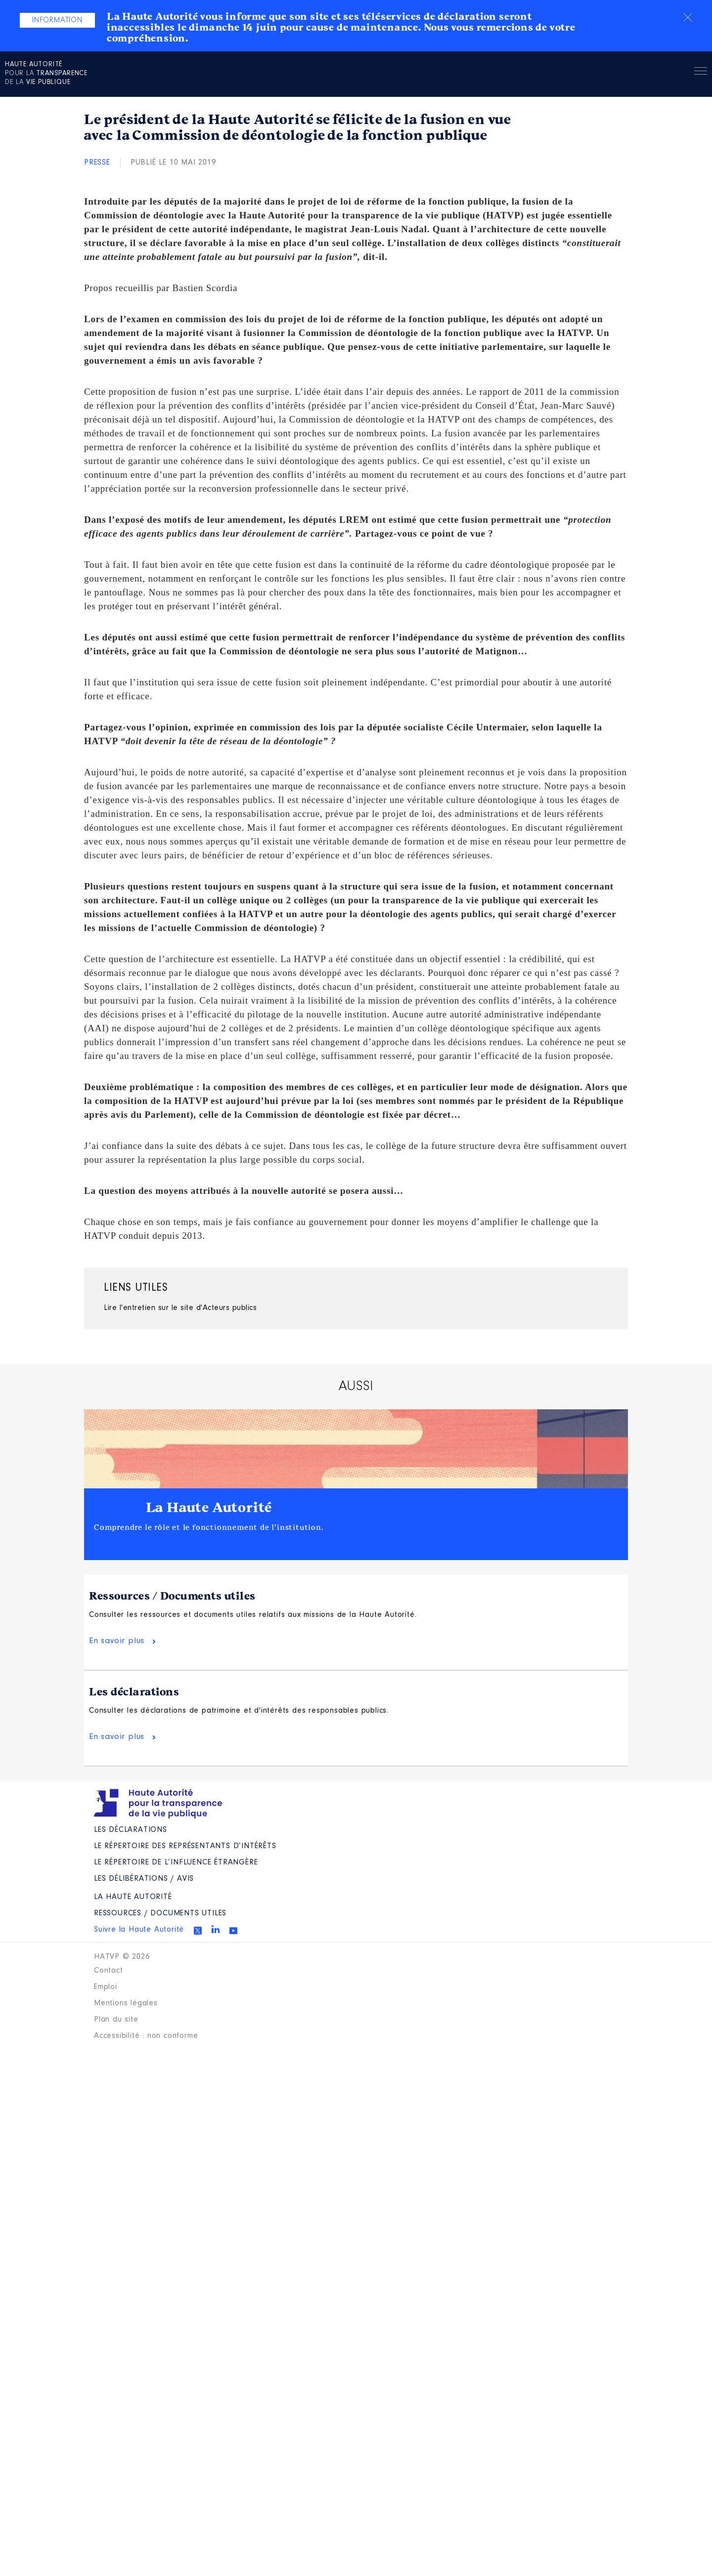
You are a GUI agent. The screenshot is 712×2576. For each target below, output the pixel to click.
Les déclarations (134, 1692)
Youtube (233, 1931)
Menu (700, 72)
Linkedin (216, 1929)
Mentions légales (126, 2003)
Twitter (198, 1931)
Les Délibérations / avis (144, 1879)
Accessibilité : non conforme (146, 2036)
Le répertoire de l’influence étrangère (176, 1862)
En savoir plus (116, 1641)
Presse (97, 163)
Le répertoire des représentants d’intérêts (185, 1846)
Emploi (105, 1987)
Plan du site (116, 2020)
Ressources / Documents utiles (172, 1596)
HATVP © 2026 (122, 1957)
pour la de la (46, 73)
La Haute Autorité (209, 1507)
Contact (108, 1971)
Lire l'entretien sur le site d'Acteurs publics (180, 1308)
